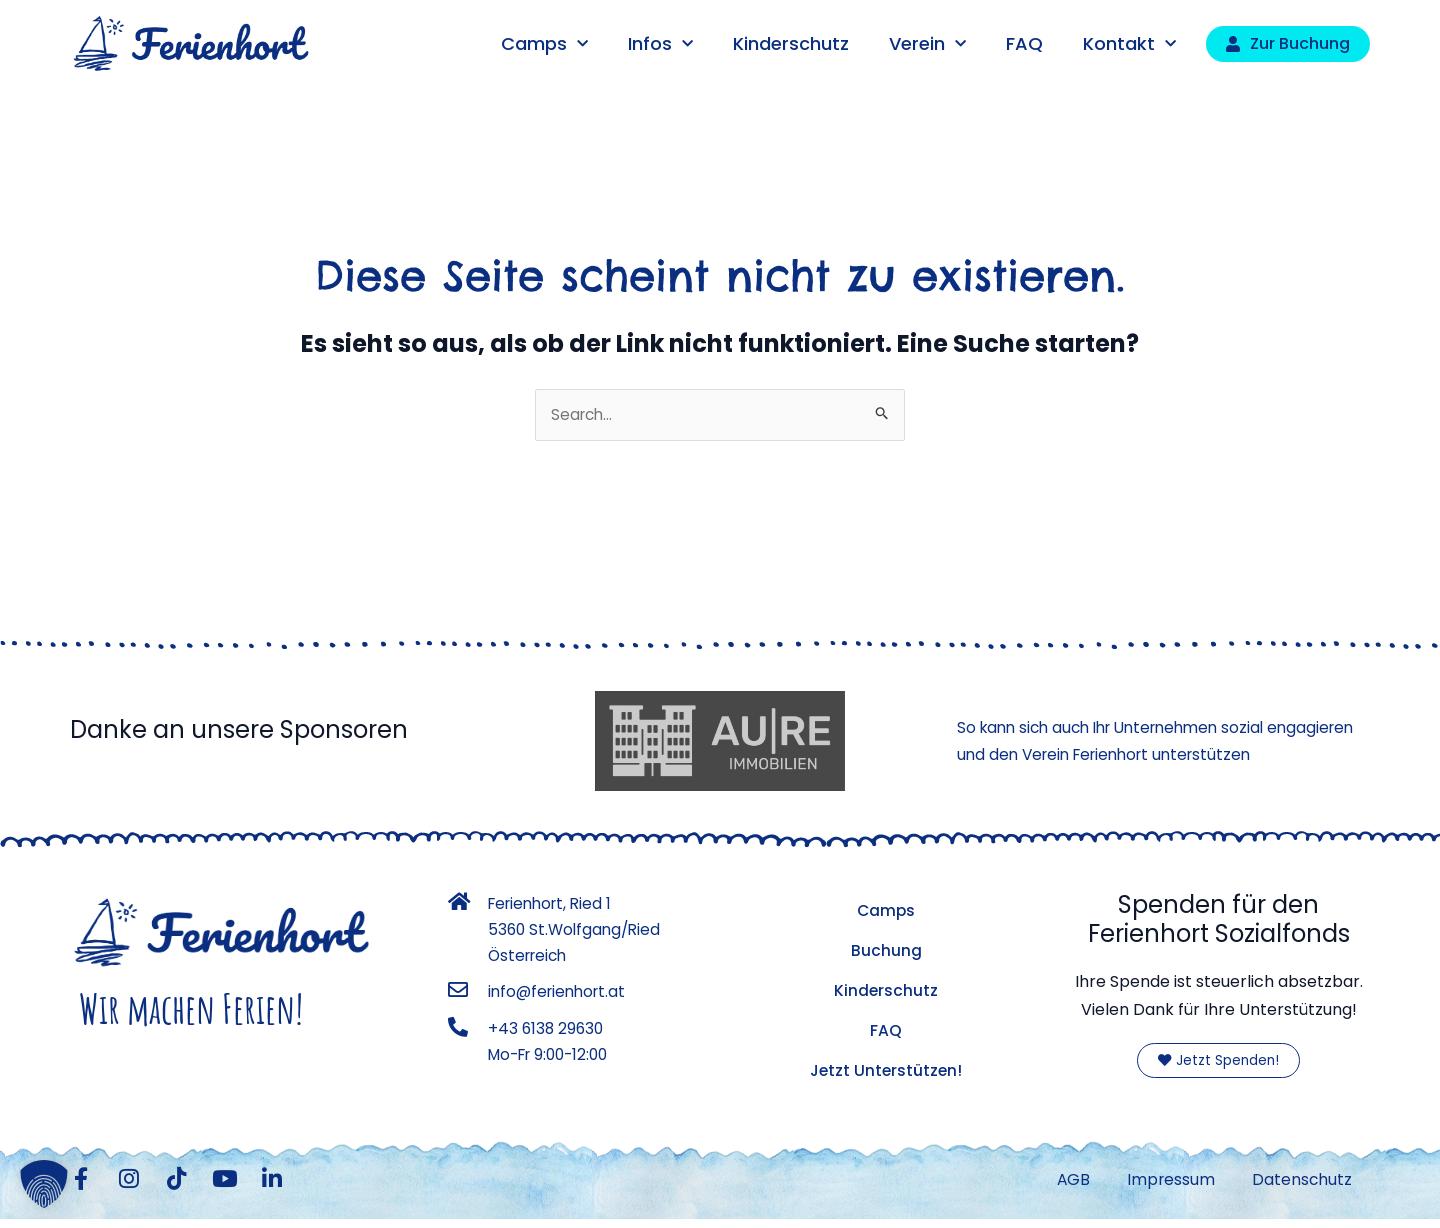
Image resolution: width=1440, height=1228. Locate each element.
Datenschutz (1299, 1184)
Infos (660, 44)
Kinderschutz (791, 43)
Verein (927, 44)
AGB (1063, 1184)
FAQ (1024, 43)
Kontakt (1129, 44)
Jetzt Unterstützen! (886, 1071)
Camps (544, 44)
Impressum (1164, 1184)
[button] (44, 1184)
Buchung (886, 951)
